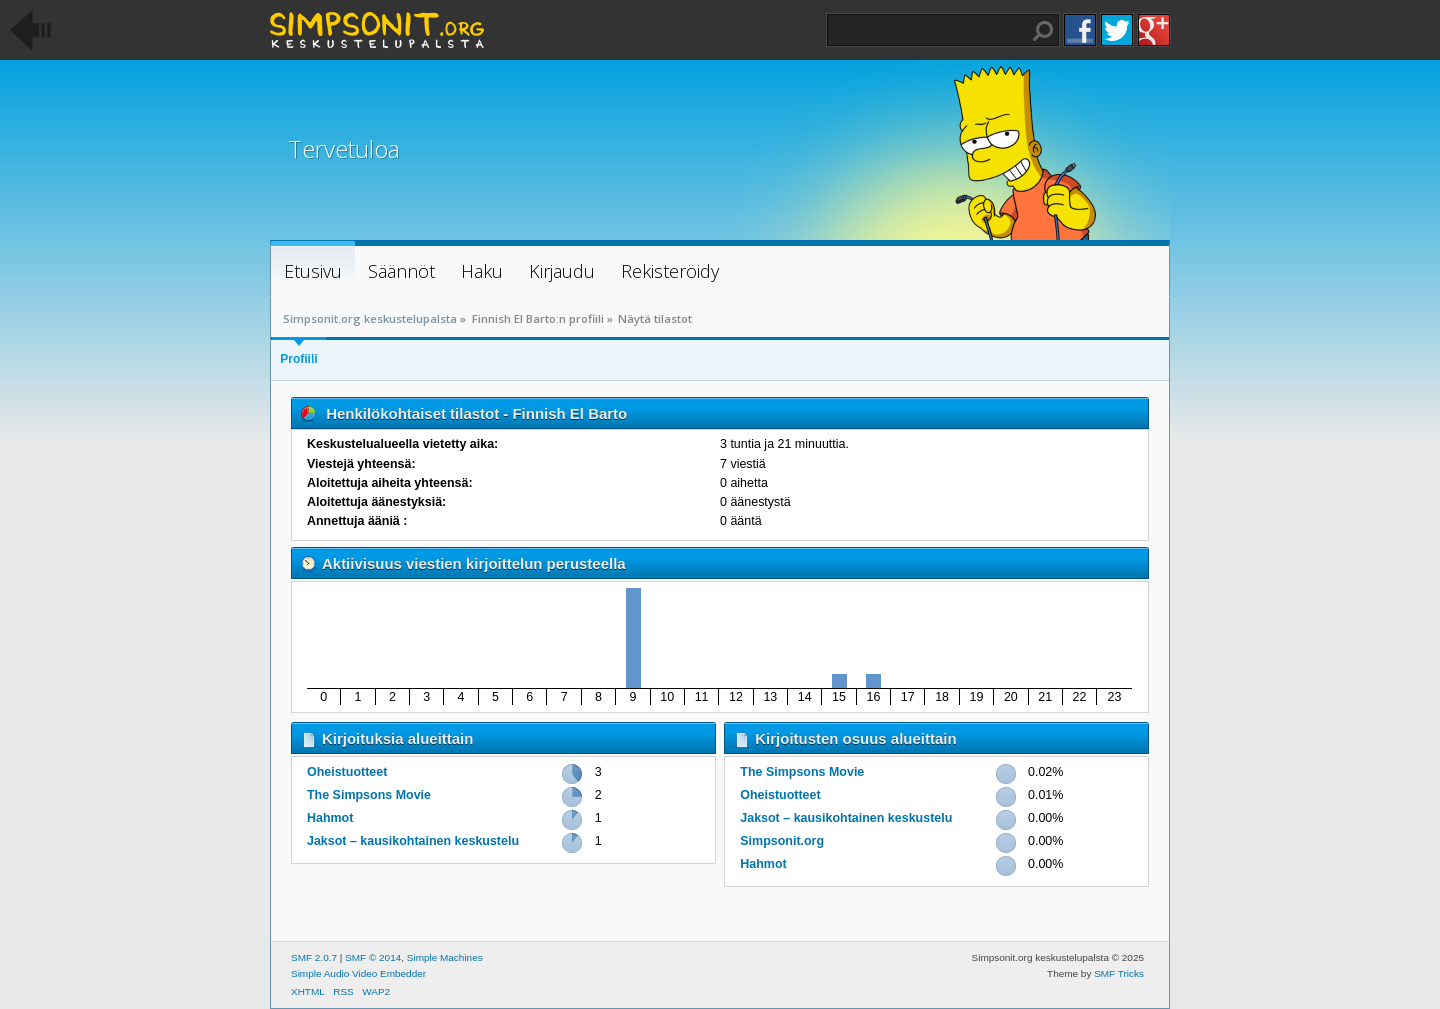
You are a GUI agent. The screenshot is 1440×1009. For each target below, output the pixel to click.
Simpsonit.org (782, 841)
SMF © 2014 (373, 957)
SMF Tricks (1119, 973)
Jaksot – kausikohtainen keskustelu (413, 841)
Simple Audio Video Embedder (358, 973)
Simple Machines (445, 957)
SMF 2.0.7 (314, 957)
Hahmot (330, 818)
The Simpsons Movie (369, 795)
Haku (1043, 31)
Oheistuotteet (347, 772)
